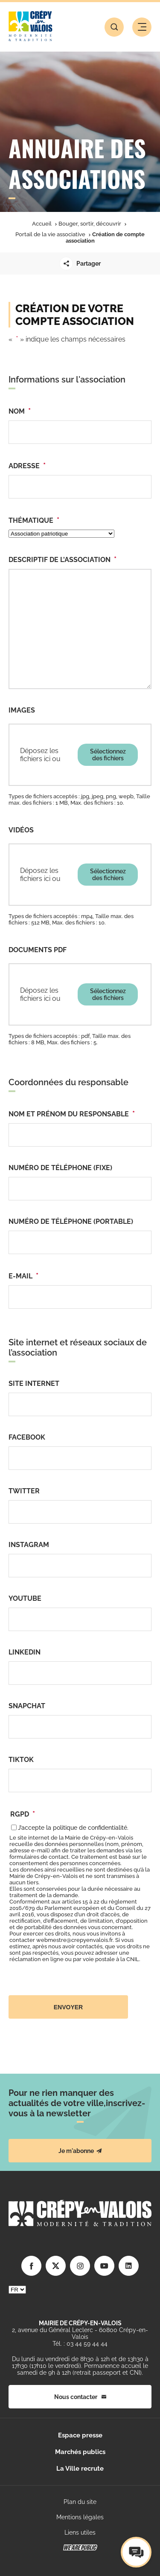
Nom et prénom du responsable (72, 1113)
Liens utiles (80, 2532)
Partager (80, 263)
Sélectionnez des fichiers (108, 755)
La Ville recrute (80, 2468)
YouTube (25, 1598)
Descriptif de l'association (62, 559)
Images (22, 710)
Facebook (27, 1437)
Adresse (27, 465)
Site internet (34, 1383)
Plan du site (80, 2501)
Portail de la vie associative (50, 234)
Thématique (34, 520)
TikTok (21, 1760)
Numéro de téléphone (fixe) (60, 1168)
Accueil (42, 223)
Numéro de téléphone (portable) (71, 1221)
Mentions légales (80, 2517)
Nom (20, 410)
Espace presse (80, 2435)
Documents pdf (38, 950)
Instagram (29, 1545)
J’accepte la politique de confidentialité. (73, 1827)
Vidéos (21, 830)
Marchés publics (80, 2452)
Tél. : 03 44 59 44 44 (80, 2343)
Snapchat (27, 1706)
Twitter (24, 1491)
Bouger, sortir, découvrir (89, 223)
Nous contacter (80, 2396)
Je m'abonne (80, 2150)
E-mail (23, 1275)
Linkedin (25, 1652)
